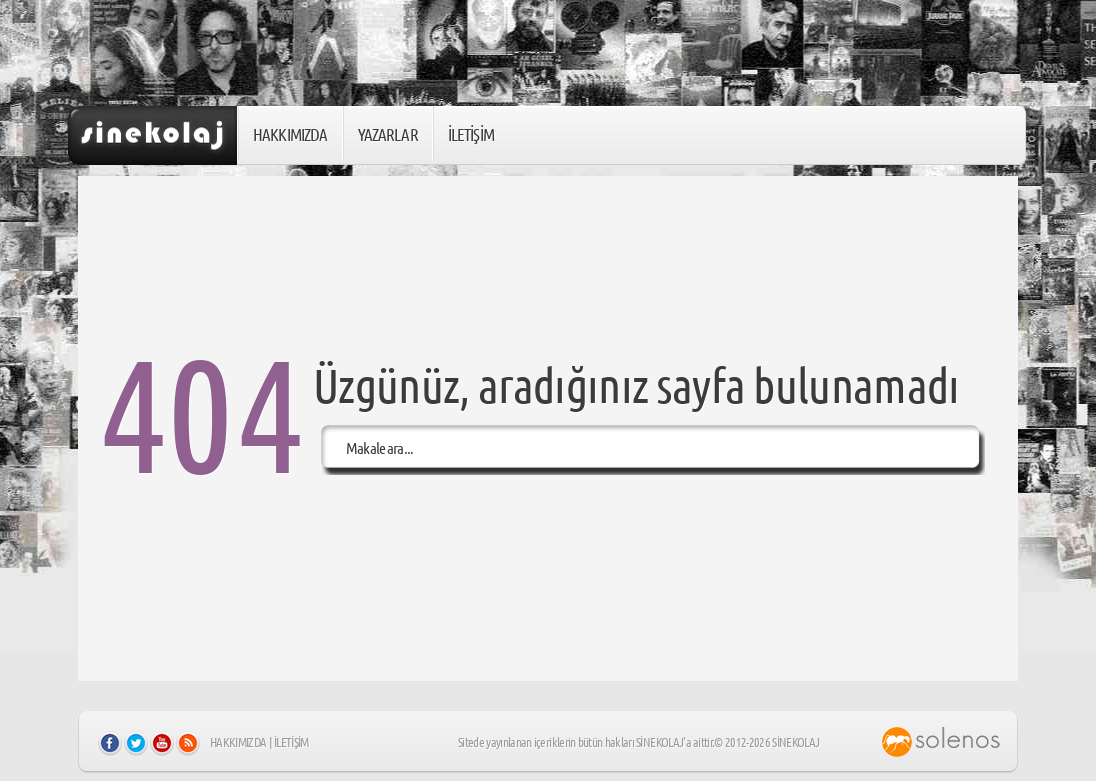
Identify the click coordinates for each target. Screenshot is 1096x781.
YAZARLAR (388, 134)
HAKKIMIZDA (290, 134)
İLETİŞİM (471, 134)
